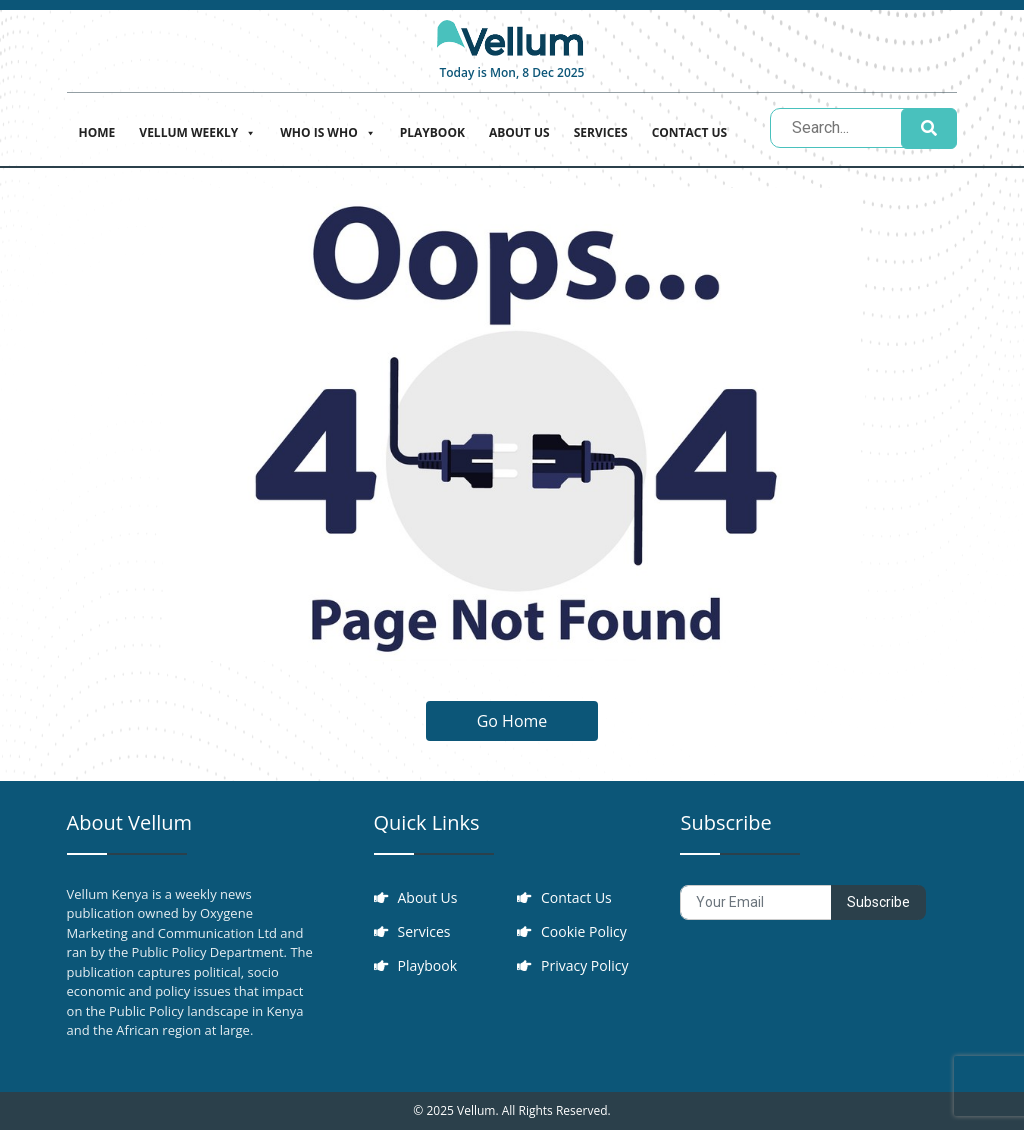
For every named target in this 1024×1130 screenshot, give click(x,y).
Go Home (512, 721)
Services (601, 132)
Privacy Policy (584, 965)
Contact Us (690, 132)
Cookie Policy (584, 931)
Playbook (432, 132)
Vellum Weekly (197, 130)
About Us (519, 132)
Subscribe (878, 902)
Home (97, 132)
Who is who (327, 130)
